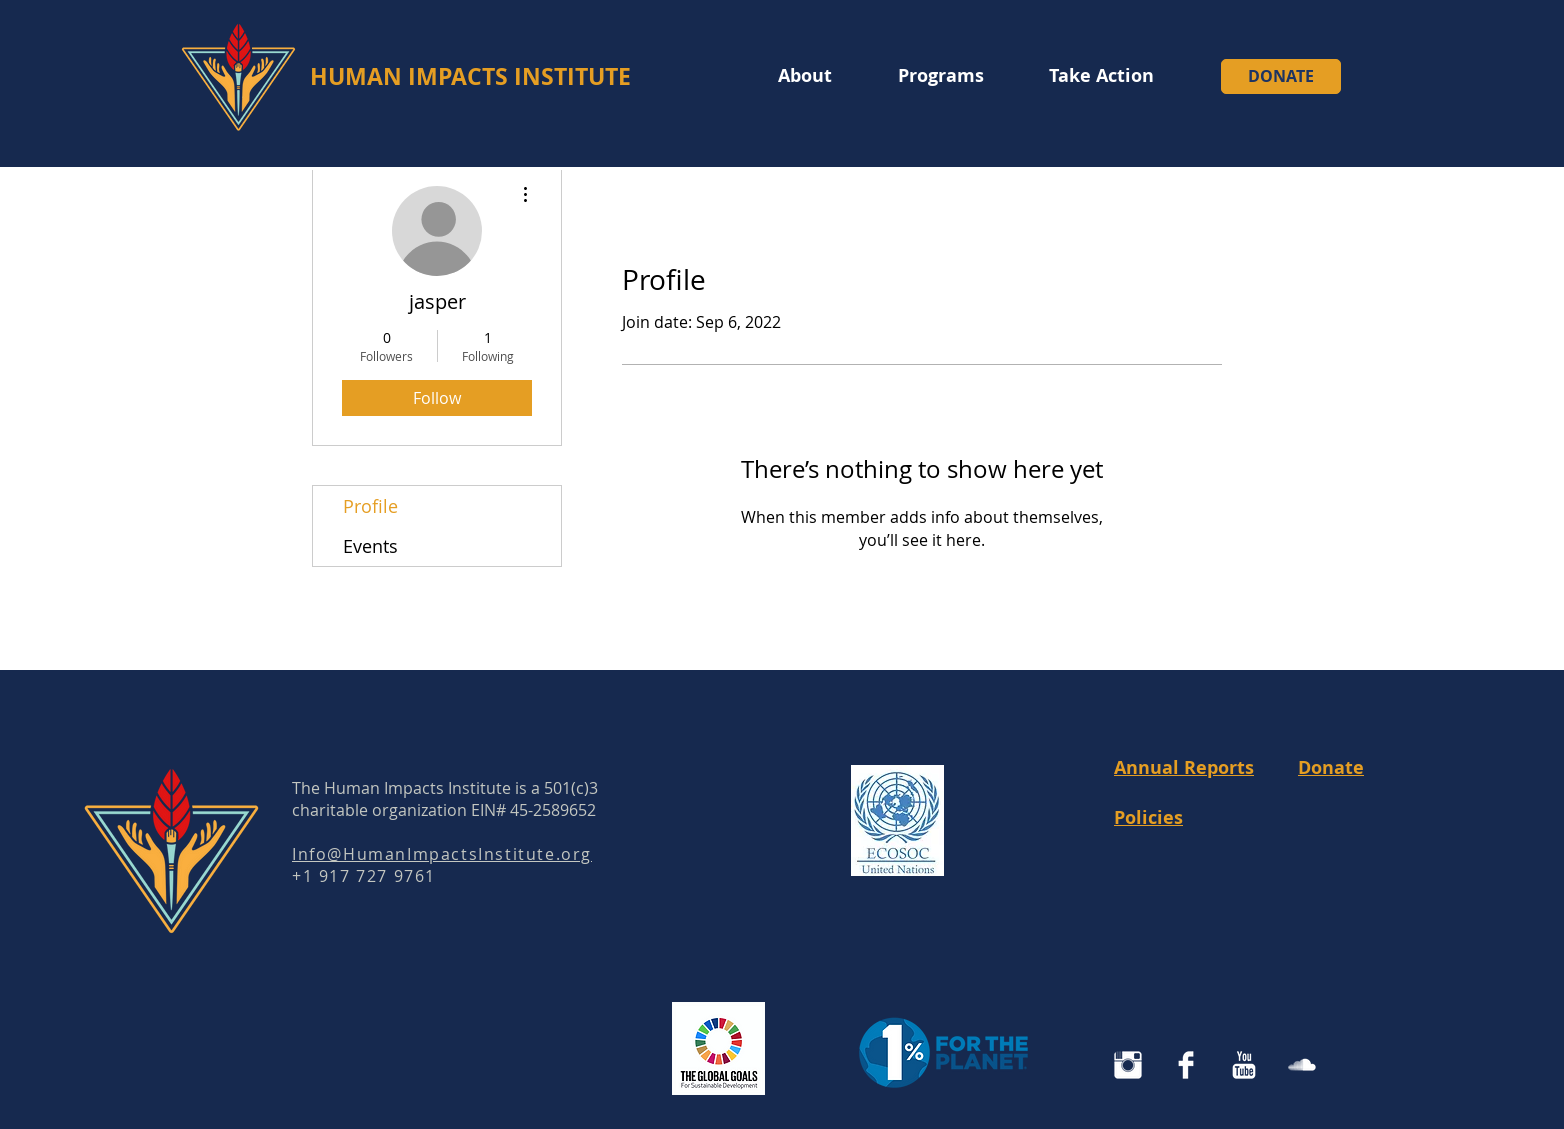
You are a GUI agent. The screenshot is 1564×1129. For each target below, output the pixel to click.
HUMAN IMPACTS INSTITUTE (470, 76)
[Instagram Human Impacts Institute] (1128, 1065)
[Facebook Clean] (1186, 1065)
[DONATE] (1281, 76)
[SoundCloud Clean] (1302, 1065)
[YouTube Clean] (1244, 1065)
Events (370, 546)
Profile (370, 506)
